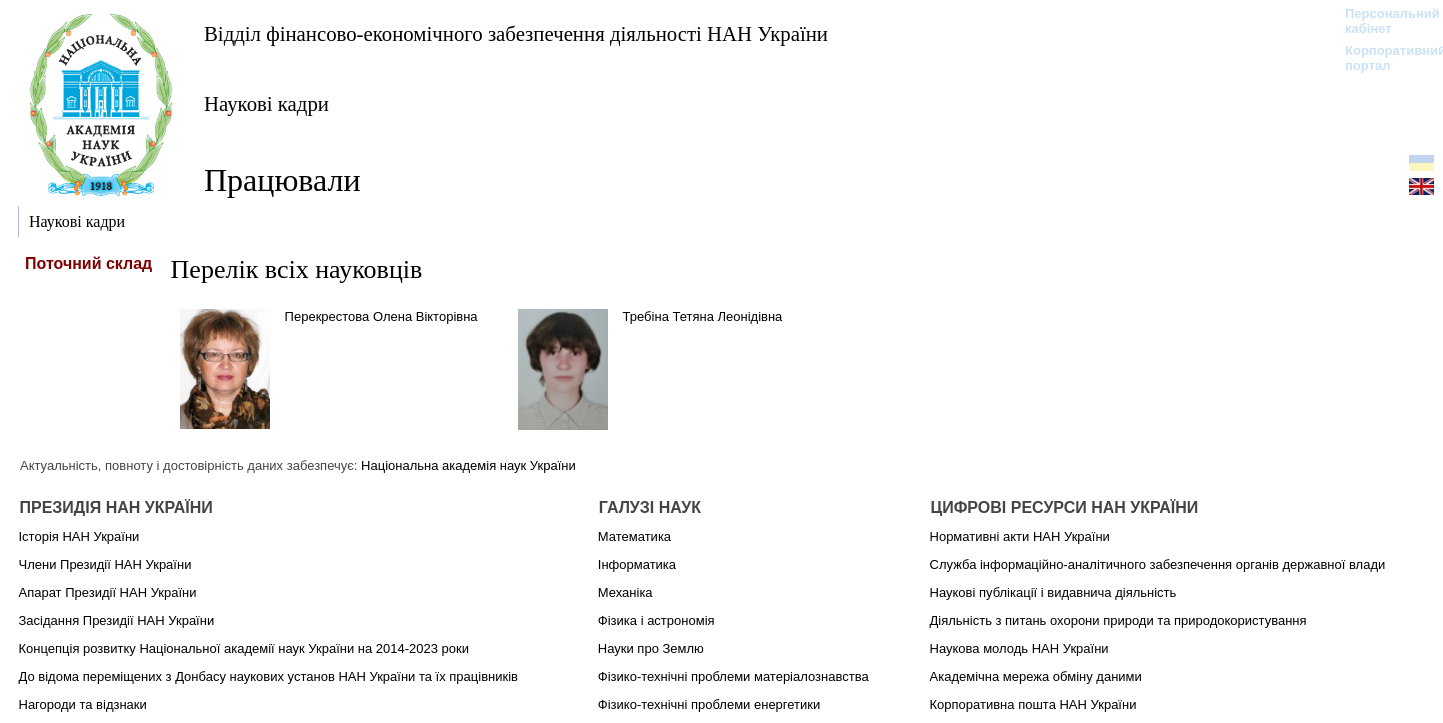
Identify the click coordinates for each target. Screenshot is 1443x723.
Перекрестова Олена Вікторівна (381, 316)
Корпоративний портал (1382, 58)
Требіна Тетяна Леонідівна (703, 316)
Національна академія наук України (468, 465)
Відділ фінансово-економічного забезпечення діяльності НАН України (516, 33)
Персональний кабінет (1382, 21)
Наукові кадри (266, 103)
